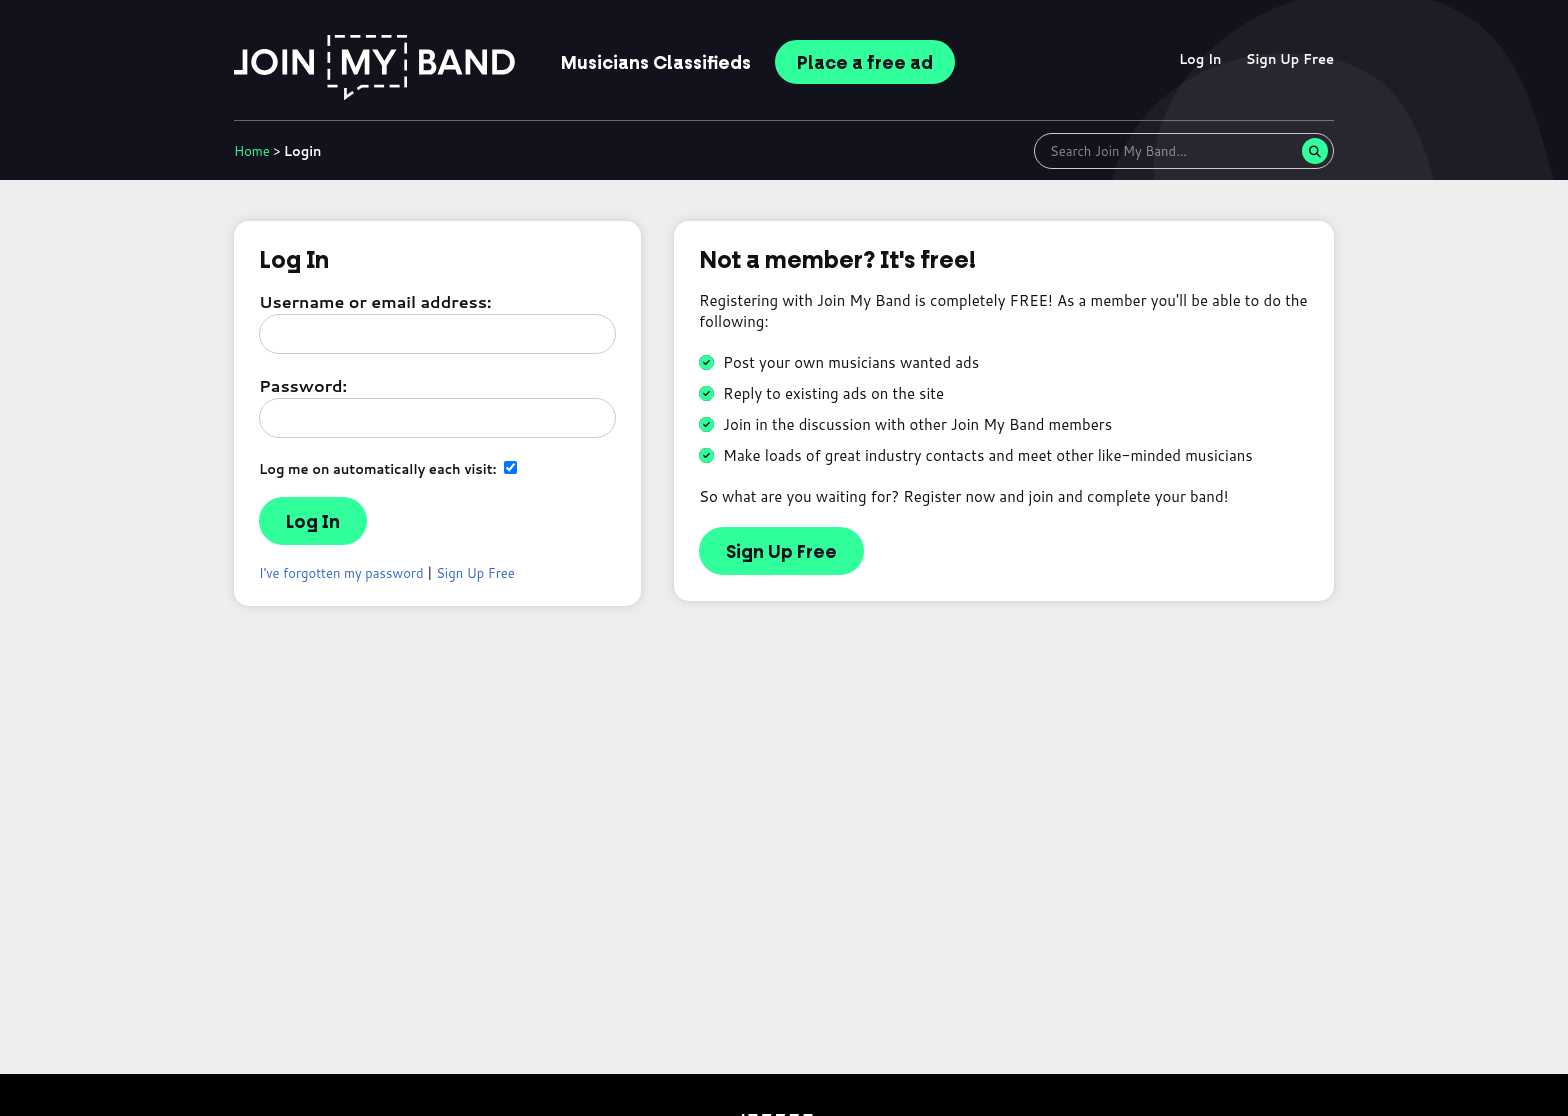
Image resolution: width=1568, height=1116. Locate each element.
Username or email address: (375, 301)
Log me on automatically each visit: (388, 468)
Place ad (865, 63)
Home (252, 151)
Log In (1200, 59)
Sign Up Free (1290, 59)
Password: (303, 385)
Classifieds (656, 63)
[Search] (1315, 151)
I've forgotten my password (341, 573)
